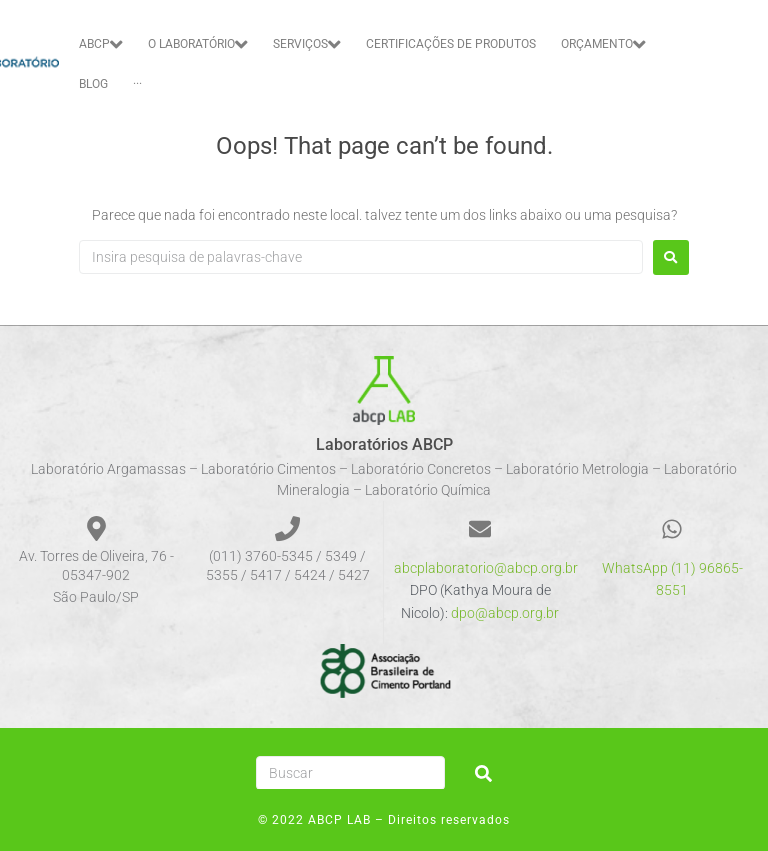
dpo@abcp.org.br (505, 613)
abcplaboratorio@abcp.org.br (486, 568)
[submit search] (483, 773)
